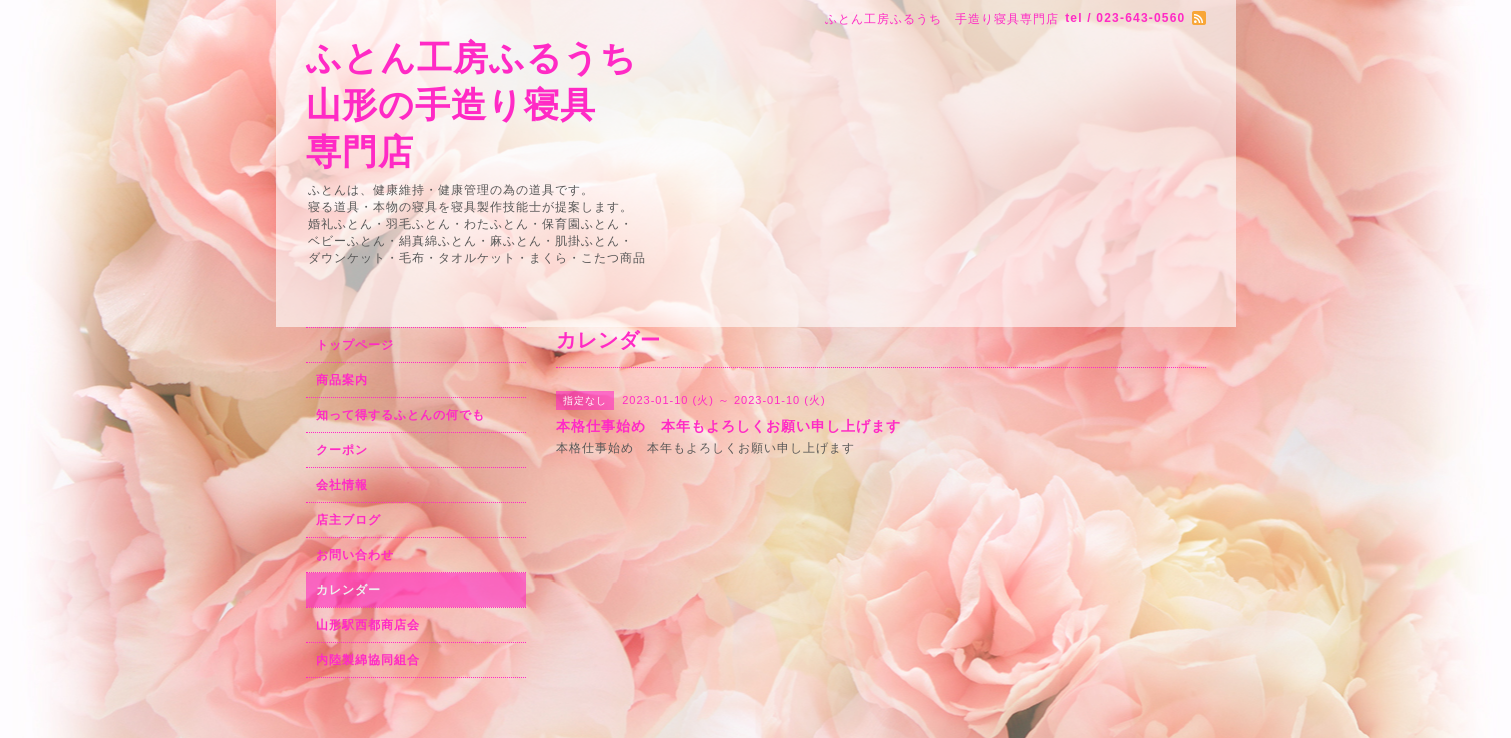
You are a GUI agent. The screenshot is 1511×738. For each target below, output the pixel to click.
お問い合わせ (355, 555)
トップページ (355, 345)
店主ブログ (348, 520)
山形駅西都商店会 (368, 625)
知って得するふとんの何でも (400, 415)
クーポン (342, 450)
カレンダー (348, 590)
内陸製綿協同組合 (368, 660)
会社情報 (342, 485)
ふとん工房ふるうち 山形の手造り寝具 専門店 (471, 104)
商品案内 (342, 380)
